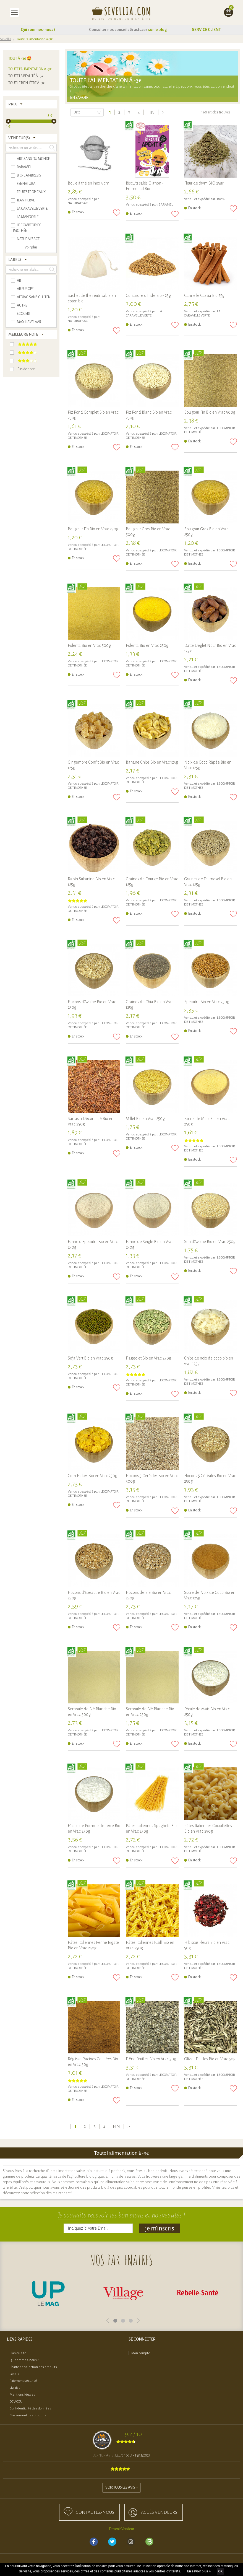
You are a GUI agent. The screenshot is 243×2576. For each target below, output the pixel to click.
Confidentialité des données (30, 2408)
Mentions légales (22, 2394)
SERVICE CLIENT (206, 29)
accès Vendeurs (159, 2512)
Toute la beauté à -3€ (25, 76)
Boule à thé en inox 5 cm (88, 183)
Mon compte (140, 2353)
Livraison (16, 2388)
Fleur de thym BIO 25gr (204, 183)
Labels (14, 2374)
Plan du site (18, 2353)
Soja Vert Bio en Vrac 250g (90, 1358)
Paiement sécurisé (23, 2381)
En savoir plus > (198, 2571)
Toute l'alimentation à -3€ (30, 69)
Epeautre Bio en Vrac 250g (206, 1002)
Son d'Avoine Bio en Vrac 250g (210, 1241)
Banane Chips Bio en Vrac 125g (152, 762)
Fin (151, 112)
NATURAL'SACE (78, 203)
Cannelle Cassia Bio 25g (204, 295)
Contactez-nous (95, 2512)
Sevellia (5, 39)
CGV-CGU (16, 2401)
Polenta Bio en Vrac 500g (89, 645)
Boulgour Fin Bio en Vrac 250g (93, 529)
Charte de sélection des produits (33, 2367)
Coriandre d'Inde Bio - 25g (148, 295)
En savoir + (80, 97)
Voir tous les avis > (121, 2487)
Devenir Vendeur (121, 2529)
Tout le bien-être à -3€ (26, 83)
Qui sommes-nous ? (38, 29)
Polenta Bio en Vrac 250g (147, 645)
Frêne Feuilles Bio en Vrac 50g (151, 2059)
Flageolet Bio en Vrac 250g (148, 1358)
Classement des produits (28, 2415)
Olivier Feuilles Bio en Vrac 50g (210, 2059)
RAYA (221, 199)
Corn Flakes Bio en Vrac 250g (92, 1476)
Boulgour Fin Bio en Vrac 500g (209, 412)
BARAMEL (166, 204)
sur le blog (157, 29)
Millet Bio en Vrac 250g (145, 1118)
